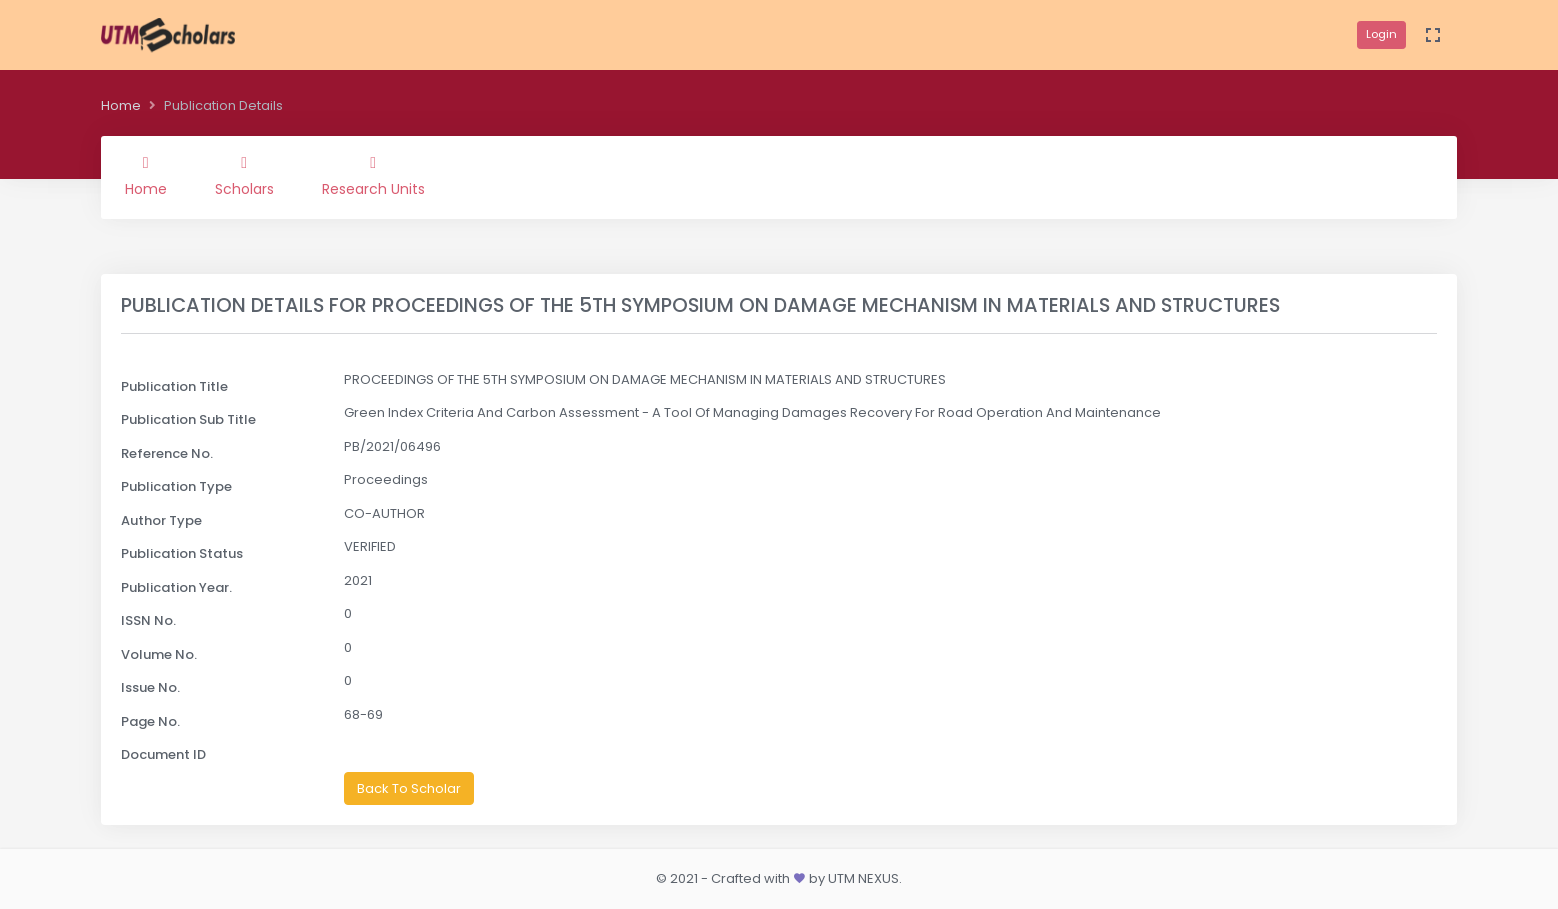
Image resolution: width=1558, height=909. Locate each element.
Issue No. (150, 687)
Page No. (150, 721)
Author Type (161, 520)
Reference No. (167, 453)
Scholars (244, 177)
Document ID (163, 754)
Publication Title (174, 386)
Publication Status (182, 553)
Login (1381, 34)
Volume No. (159, 654)
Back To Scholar (409, 788)
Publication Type (176, 486)
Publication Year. (176, 587)
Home (121, 105)
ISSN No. (148, 620)
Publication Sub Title (188, 419)
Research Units (373, 177)
